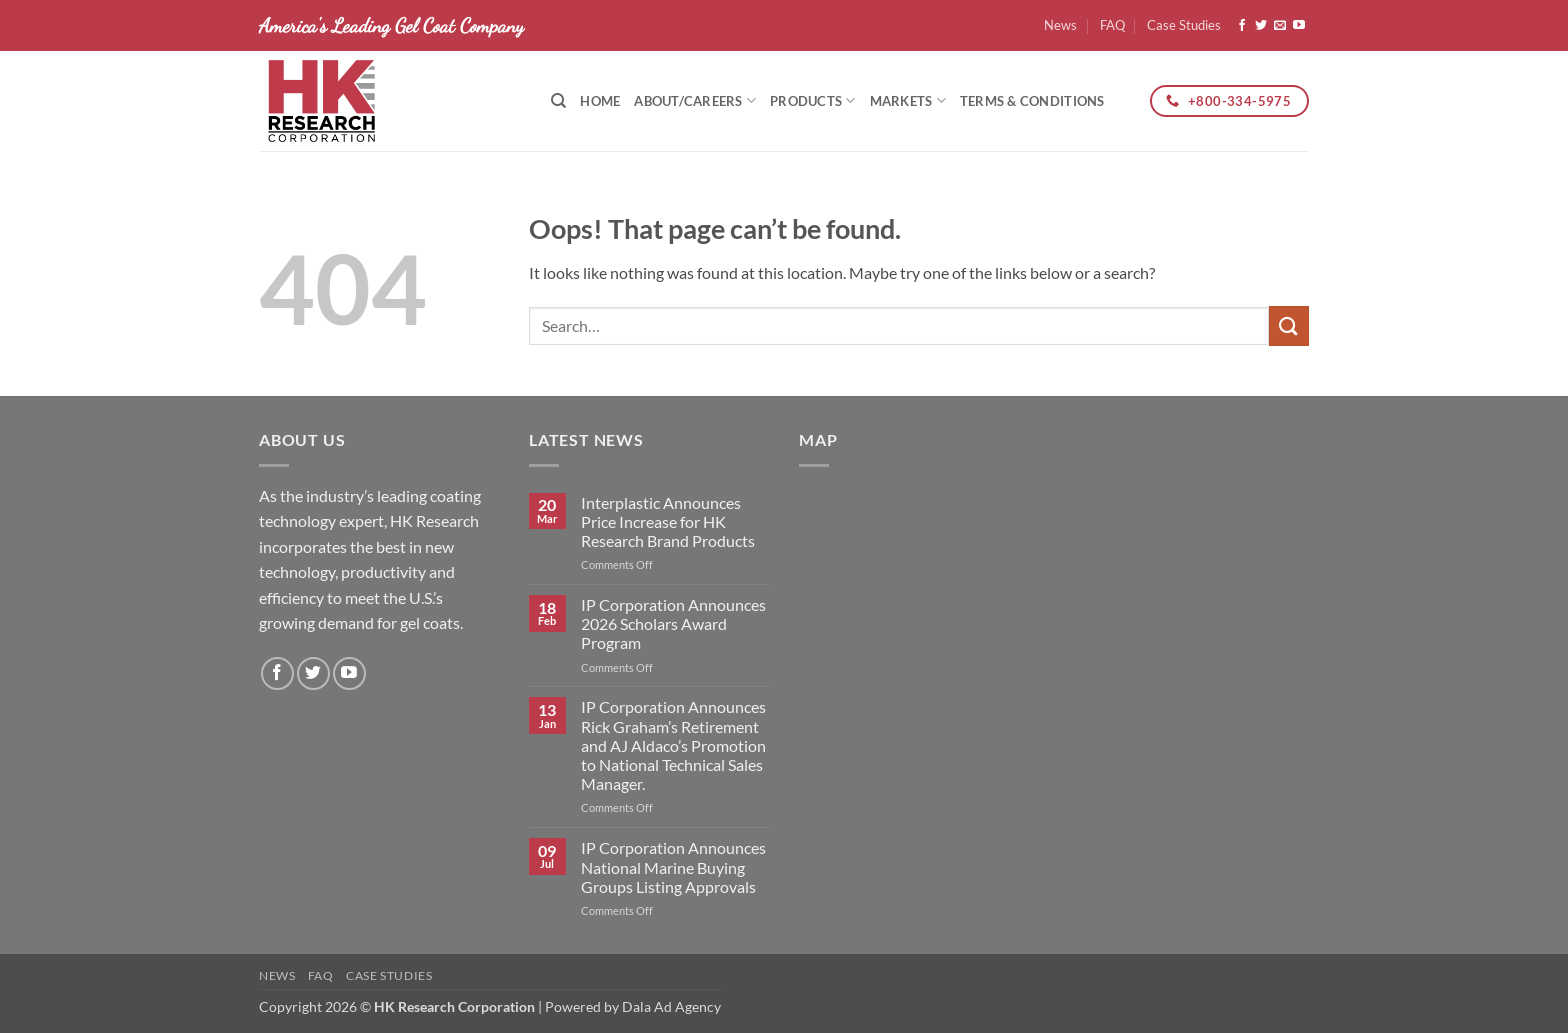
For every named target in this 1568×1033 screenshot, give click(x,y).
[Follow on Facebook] (1242, 26)
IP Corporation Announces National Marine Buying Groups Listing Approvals (673, 866)
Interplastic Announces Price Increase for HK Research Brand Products (668, 521)
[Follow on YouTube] (1299, 26)
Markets (908, 100)
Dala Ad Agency (671, 1006)
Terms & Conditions (1032, 101)
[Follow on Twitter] (1261, 26)
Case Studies (1184, 25)
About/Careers (695, 100)
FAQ (1112, 25)
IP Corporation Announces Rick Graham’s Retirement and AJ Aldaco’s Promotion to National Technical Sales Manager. (673, 745)
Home (600, 101)
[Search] (558, 101)
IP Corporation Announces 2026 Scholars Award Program (673, 623)
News (1060, 25)
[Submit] (1289, 325)
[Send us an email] (1280, 26)
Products (813, 100)
